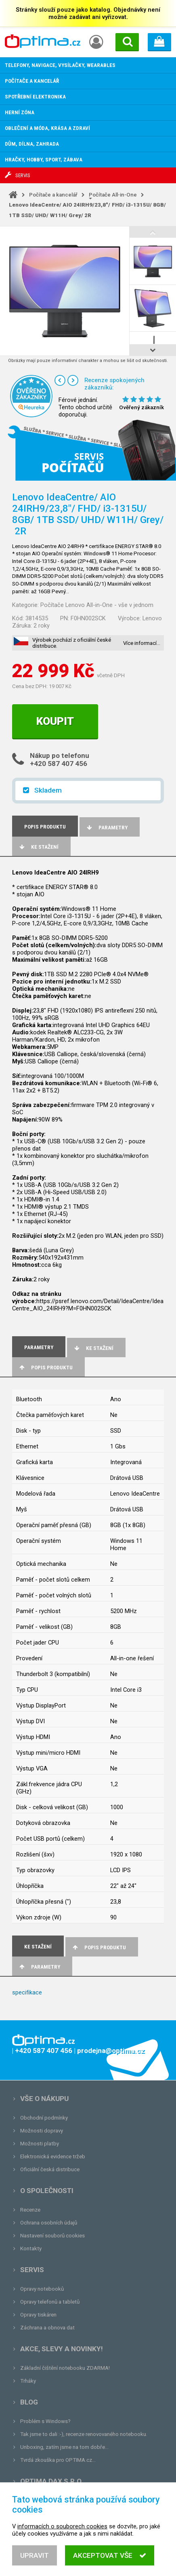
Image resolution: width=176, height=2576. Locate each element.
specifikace (27, 1992)
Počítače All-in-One (113, 195)
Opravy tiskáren (38, 2315)
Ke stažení (38, 847)
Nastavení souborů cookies (52, 2236)
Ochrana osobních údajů (48, 2223)
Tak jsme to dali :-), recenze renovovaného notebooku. (83, 2434)
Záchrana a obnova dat (47, 2328)
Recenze (30, 2210)
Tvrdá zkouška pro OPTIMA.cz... (58, 2460)
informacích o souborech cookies (62, 2542)
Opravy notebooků (42, 2289)
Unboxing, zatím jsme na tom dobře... (64, 2447)
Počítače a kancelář (53, 195)
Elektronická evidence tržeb (52, 2156)
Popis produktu (45, 1367)
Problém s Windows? (45, 2421)
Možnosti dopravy (41, 2131)
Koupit (55, 721)
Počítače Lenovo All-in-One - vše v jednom (96, 605)
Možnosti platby (39, 2144)
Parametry (107, 827)
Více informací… (141, 643)
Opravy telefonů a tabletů (50, 2302)
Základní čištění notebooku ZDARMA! (65, 2368)
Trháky (28, 2381)
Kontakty (31, 2248)
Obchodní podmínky (44, 2118)
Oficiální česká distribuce (50, 2169)
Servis (32, 2270)
